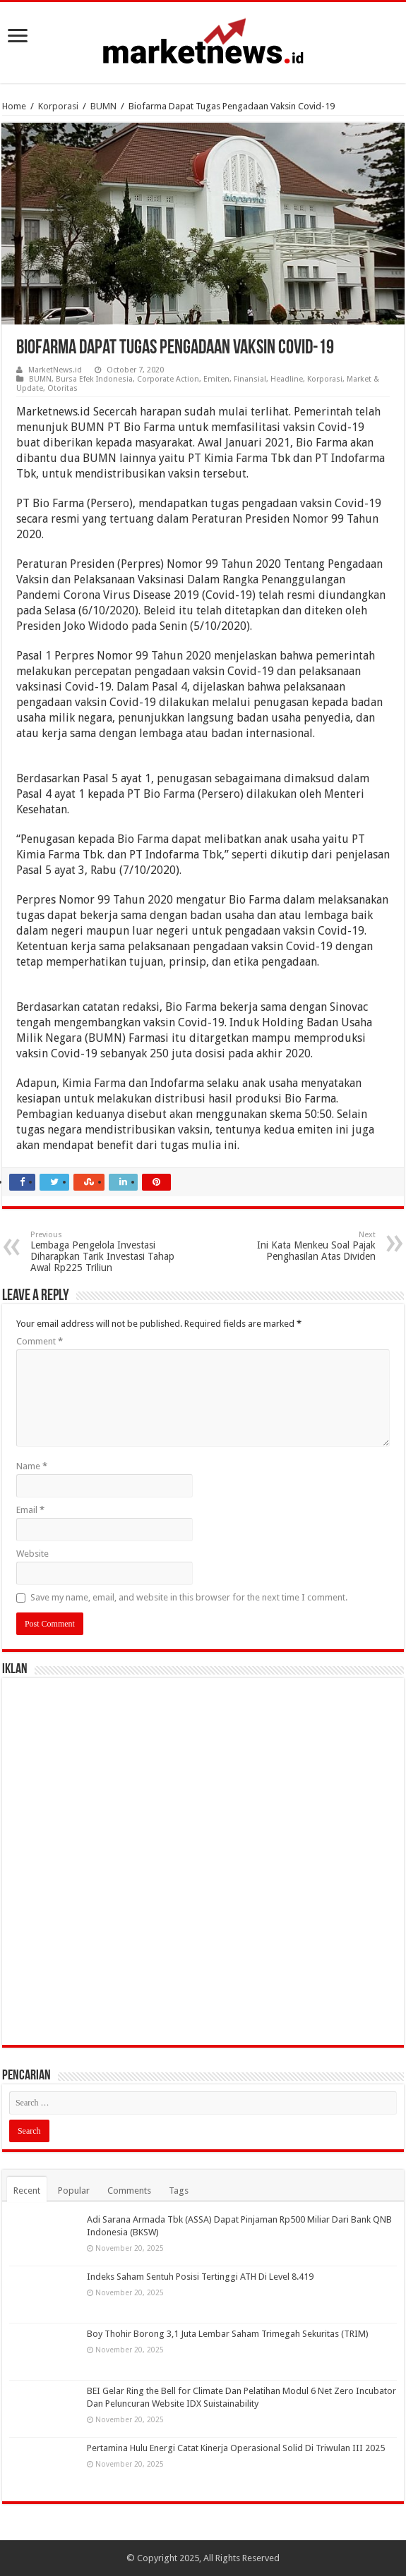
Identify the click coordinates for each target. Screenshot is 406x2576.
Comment (39, 1341)
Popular (74, 2190)
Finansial (250, 379)
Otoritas (62, 388)
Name (31, 1466)
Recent (26, 2190)
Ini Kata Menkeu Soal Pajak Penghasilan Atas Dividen (303, 1246)
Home (14, 106)
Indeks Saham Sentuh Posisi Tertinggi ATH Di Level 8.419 (200, 2276)
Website (32, 1553)
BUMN (103, 106)
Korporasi (58, 106)
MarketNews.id (55, 370)
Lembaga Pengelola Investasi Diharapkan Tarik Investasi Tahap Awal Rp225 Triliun (102, 1251)
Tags (179, 2190)
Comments (129, 2190)
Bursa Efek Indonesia (94, 379)
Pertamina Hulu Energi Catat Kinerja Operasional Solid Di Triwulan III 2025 (236, 2448)
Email (30, 1510)
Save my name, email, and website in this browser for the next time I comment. (188, 1597)
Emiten (216, 379)
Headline (286, 379)
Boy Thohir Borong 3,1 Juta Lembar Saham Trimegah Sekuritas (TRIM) (228, 2333)
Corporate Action (168, 379)
